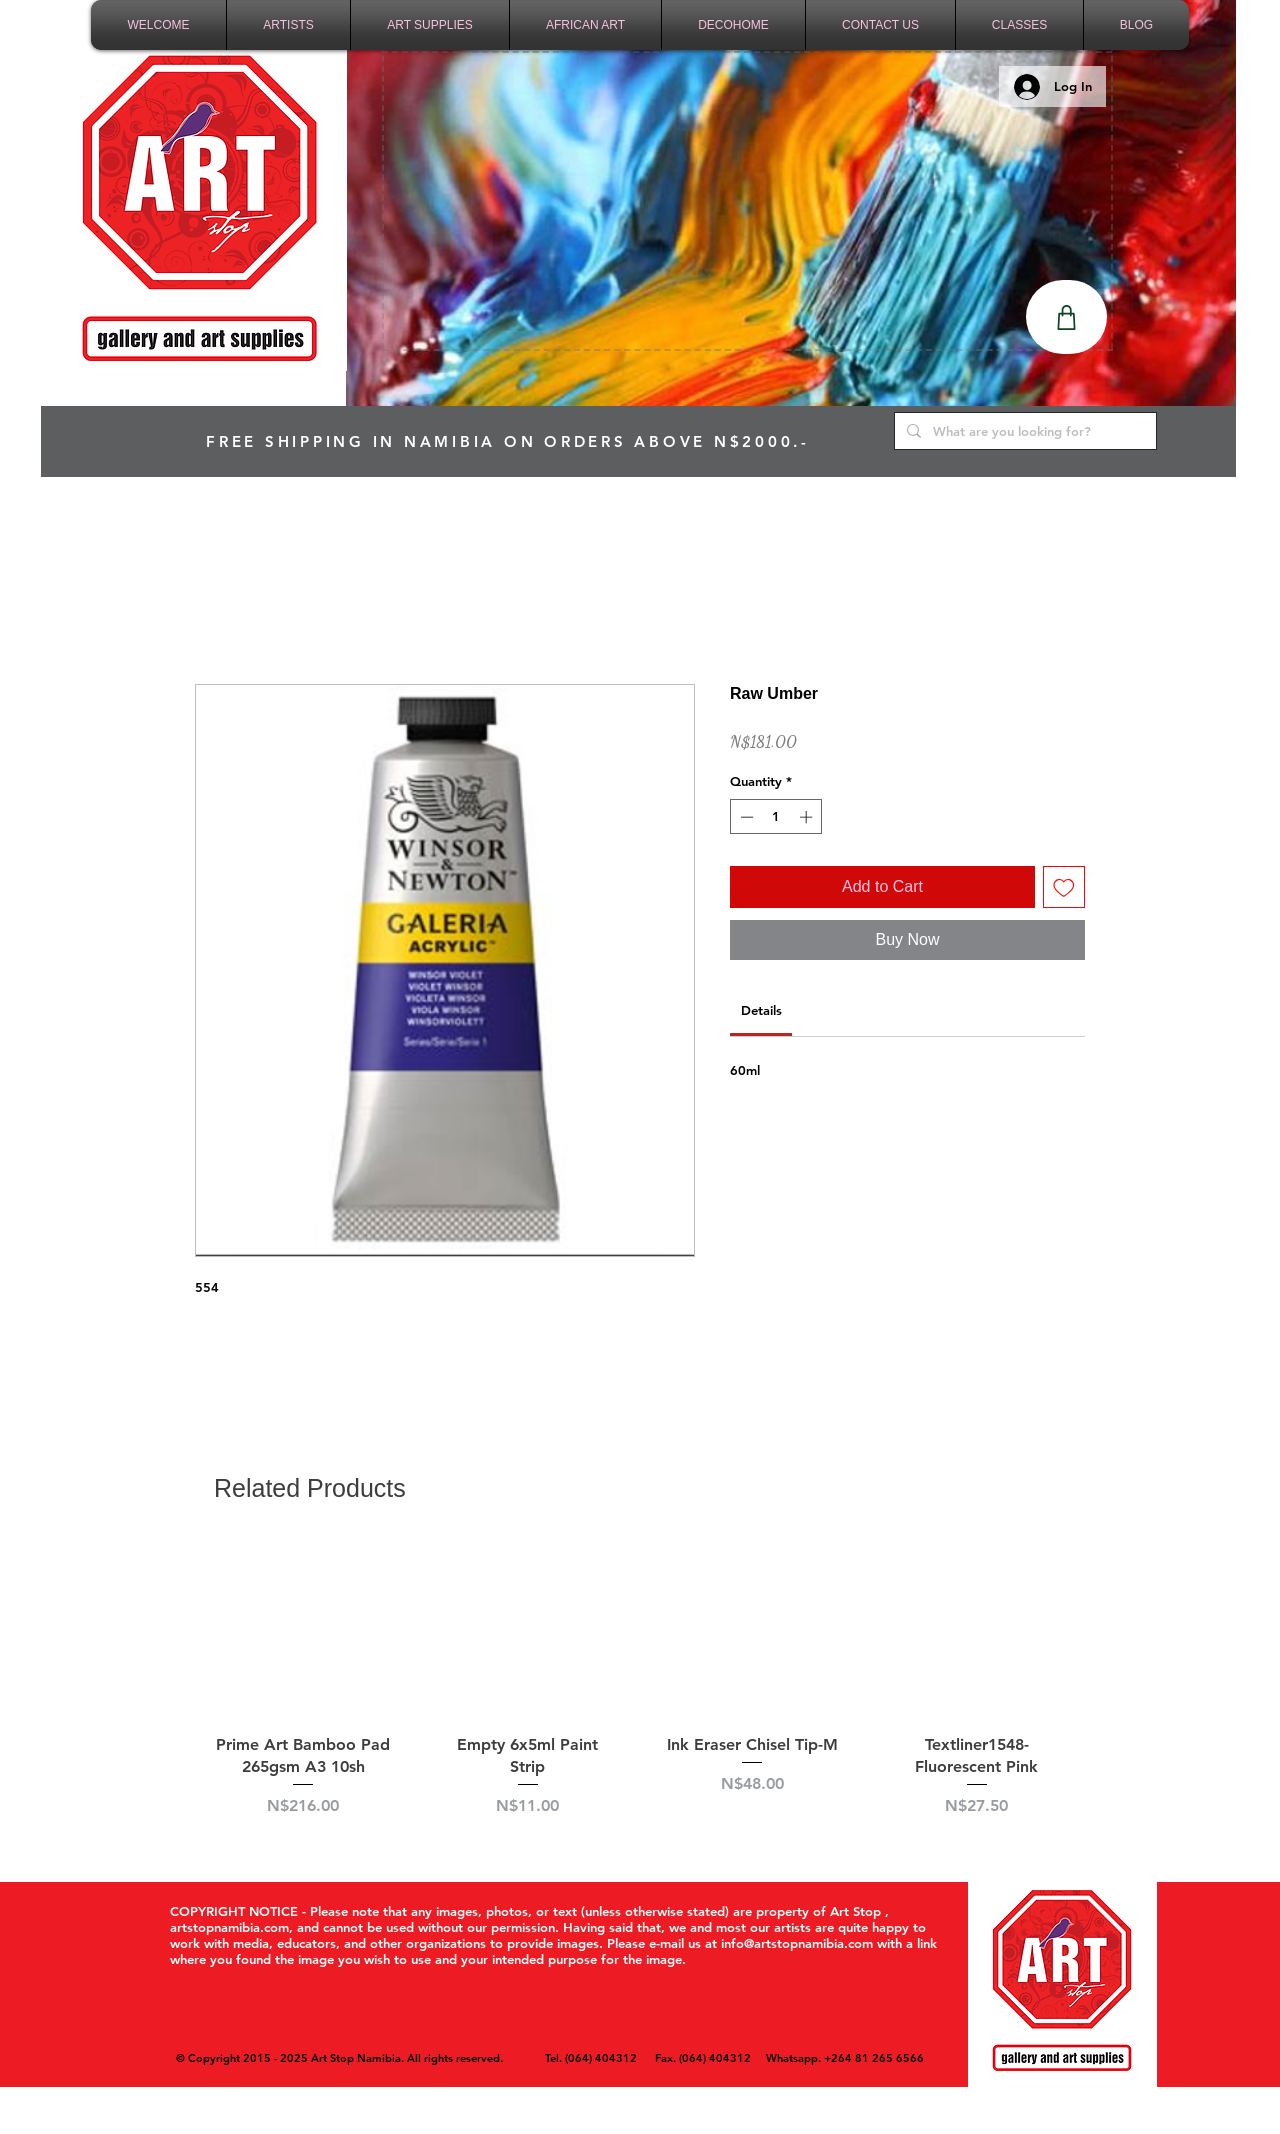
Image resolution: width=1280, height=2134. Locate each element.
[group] (640, 1691)
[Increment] (808, 817)
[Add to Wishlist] (1064, 887)
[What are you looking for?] (1023, 431)
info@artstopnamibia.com (797, 1943)
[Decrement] (745, 817)
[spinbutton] (776, 817)
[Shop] (1066, 317)
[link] (761, 1010)
